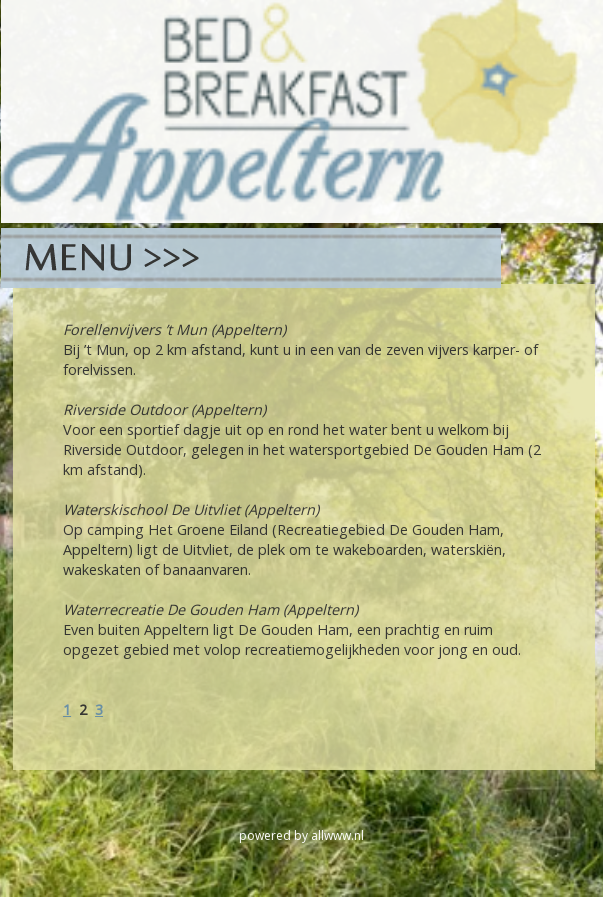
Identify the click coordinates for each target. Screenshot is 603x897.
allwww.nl (337, 835)
